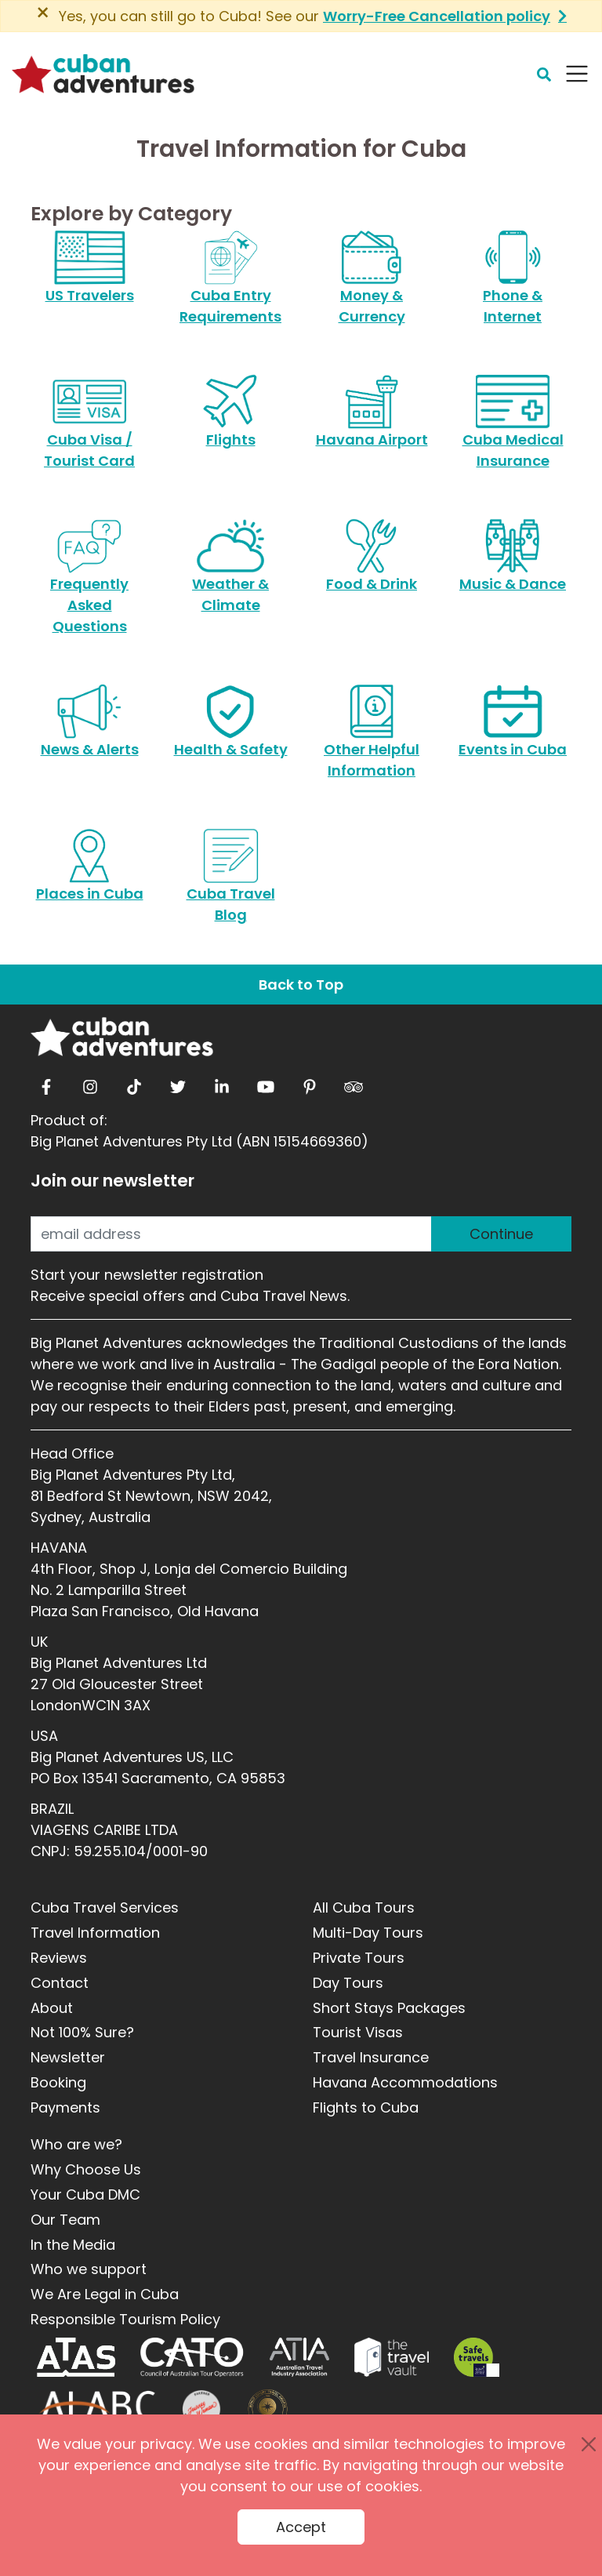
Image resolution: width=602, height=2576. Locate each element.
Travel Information (95, 1932)
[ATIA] (299, 2357)
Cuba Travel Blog (231, 885)
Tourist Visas (358, 2032)
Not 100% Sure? (82, 2032)
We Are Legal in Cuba (105, 2294)
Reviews (59, 1957)
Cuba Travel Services (105, 1907)
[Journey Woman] (201, 2409)
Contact (60, 1983)
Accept (301, 2527)
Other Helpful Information (371, 740)
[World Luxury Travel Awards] (268, 2409)
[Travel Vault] (391, 2357)
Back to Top (301, 984)
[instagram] (90, 1083)
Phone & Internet (512, 286)
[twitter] (178, 1083)
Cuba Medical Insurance (513, 431)
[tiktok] (134, 1083)
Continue (501, 1234)
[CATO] (192, 2357)
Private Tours (358, 1957)
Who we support (89, 2269)
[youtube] (266, 1083)
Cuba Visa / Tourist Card (89, 431)
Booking (58, 2082)
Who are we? (76, 2144)
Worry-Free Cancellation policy (436, 16)
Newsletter (68, 2057)
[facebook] (46, 1083)
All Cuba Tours (364, 1907)
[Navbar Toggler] (577, 73)
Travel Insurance (371, 2057)
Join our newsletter (112, 1181)
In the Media (73, 2244)
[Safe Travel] (476, 2357)
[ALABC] (96, 2409)
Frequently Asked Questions (89, 585)
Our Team (65, 2219)
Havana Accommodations (405, 2082)
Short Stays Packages (389, 2008)
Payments (65, 2107)
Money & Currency (371, 286)
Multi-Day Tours (368, 1932)
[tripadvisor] (353, 1083)
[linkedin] (222, 1083)
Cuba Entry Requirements (230, 286)
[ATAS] (76, 2357)
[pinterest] (310, 1083)
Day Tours (348, 1983)
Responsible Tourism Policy (125, 2319)
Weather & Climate (230, 575)
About (52, 2008)
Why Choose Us (86, 2169)
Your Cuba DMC (85, 2194)
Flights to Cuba (366, 2107)
